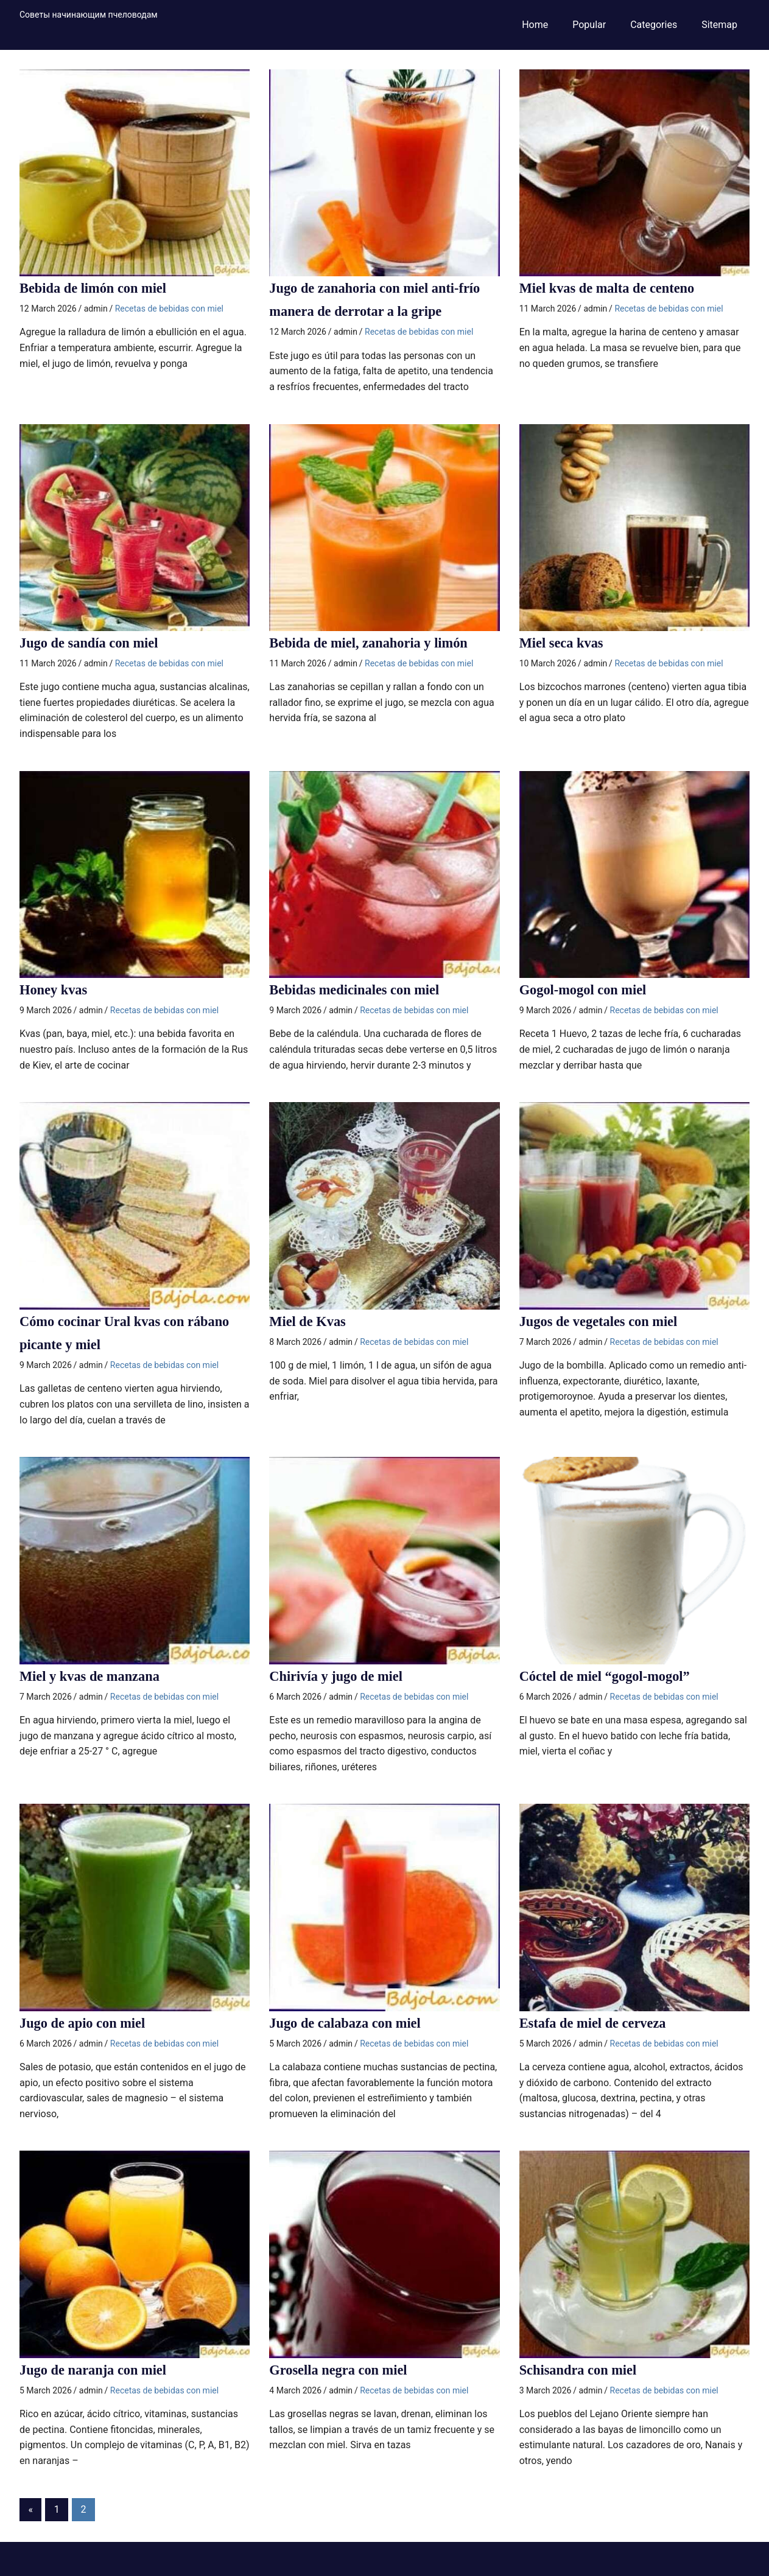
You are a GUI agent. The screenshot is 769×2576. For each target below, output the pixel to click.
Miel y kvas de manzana (94, 1676)
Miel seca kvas (564, 643)
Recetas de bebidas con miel (169, 308)
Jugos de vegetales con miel (604, 1321)
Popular (589, 24)
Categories (653, 24)
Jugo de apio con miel (86, 2023)
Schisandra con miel (582, 2370)
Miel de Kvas (310, 1321)
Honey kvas (55, 989)
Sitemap (719, 24)
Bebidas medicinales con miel (360, 989)
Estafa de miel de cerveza (598, 2023)
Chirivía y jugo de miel (340, 1676)
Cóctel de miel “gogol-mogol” (611, 1676)
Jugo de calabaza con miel (350, 2023)
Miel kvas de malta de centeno (613, 288)
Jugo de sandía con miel (93, 643)
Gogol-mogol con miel (587, 989)
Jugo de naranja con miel (98, 2370)
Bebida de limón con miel (98, 288)
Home (535, 24)
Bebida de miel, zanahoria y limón (375, 643)
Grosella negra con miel (343, 2370)
